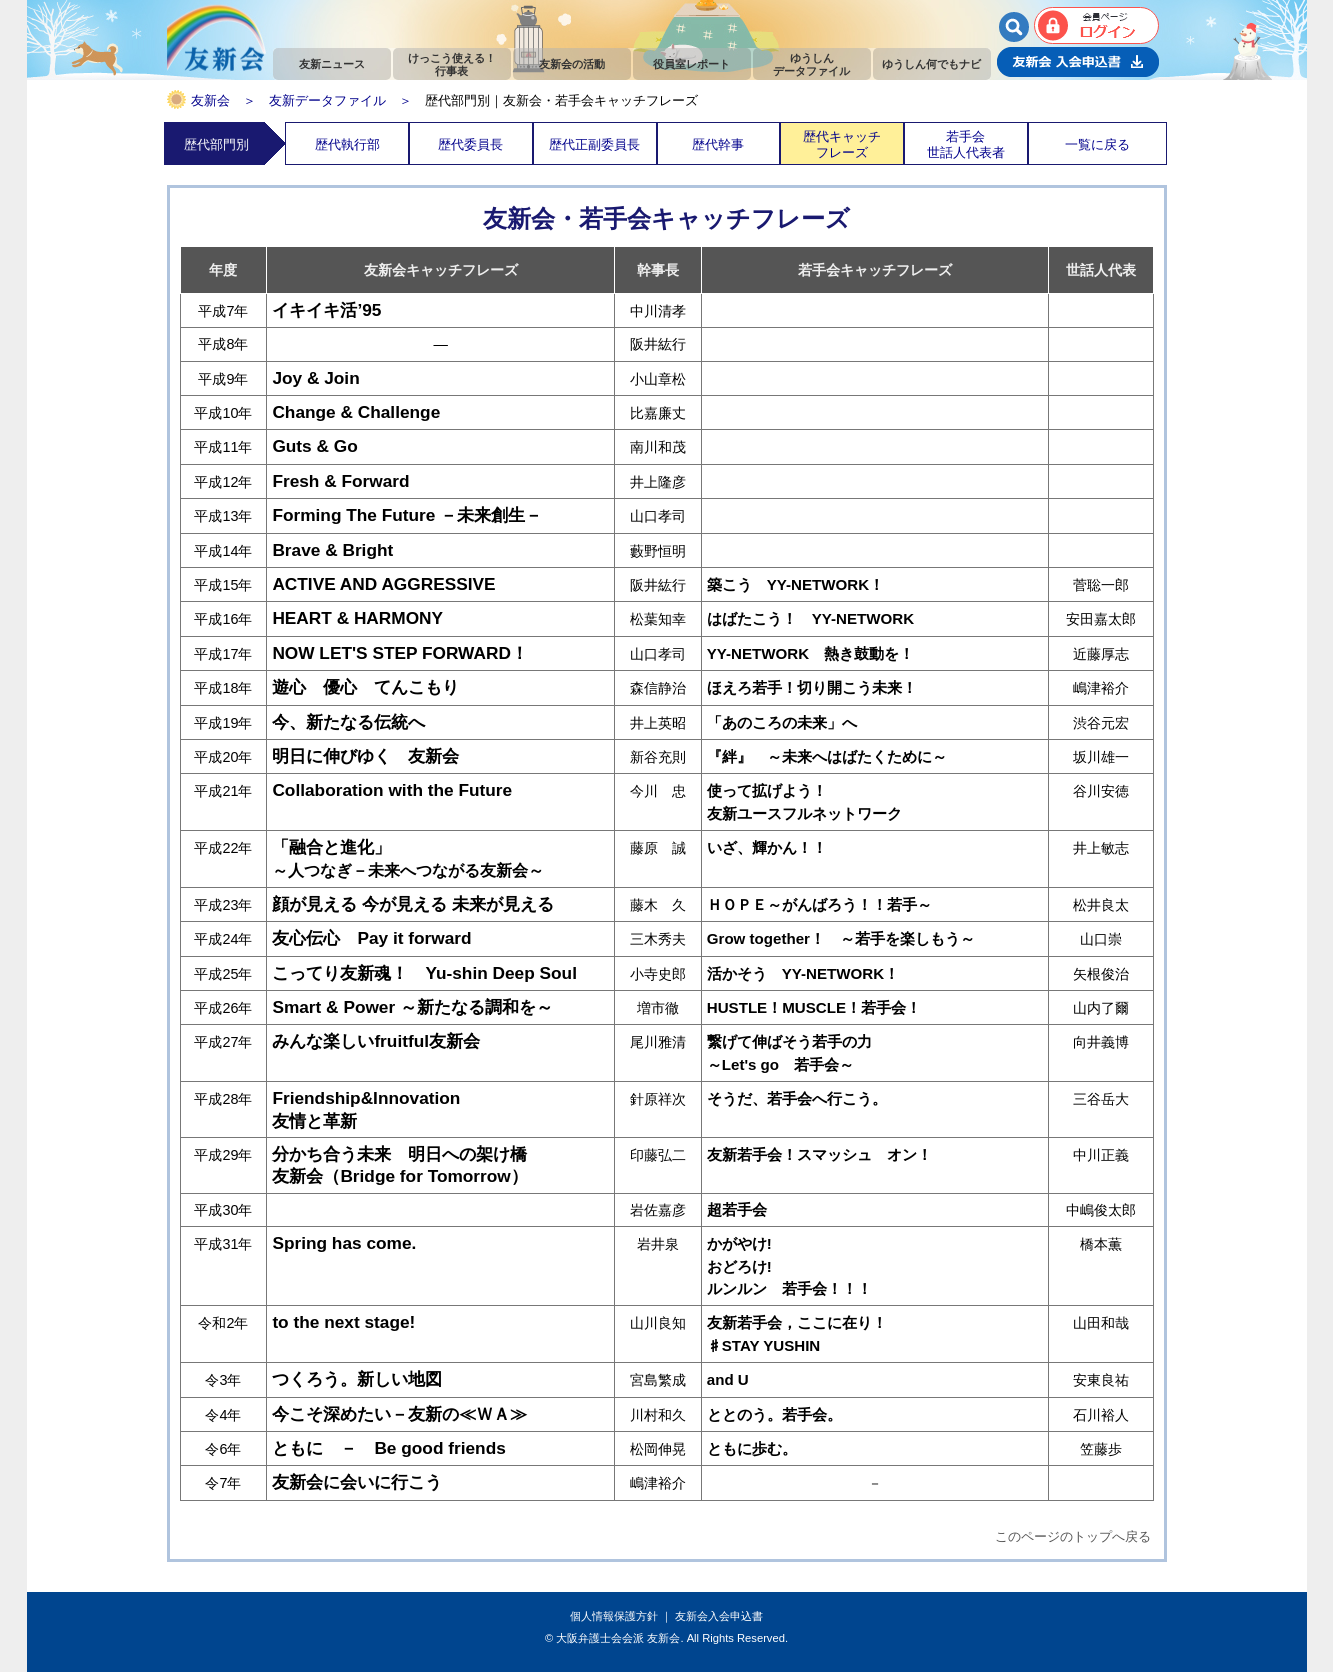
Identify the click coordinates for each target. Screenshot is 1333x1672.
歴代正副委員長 (594, 144)
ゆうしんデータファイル (811, 64)
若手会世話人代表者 (966, 144)
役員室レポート (691, 64)
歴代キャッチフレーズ (842, 144)
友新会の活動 (572, 64)
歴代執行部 (347, 144)
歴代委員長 (470, 144)
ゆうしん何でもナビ (931, 64)
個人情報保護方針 (614, 1616)
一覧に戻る (1097, 144)
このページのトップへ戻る (1073, 1536)
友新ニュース (332, 64)
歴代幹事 (718, 144)
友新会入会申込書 (719, 1616)
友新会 (210, 100)
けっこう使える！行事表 (452, 64)
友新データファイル (327, 100)
